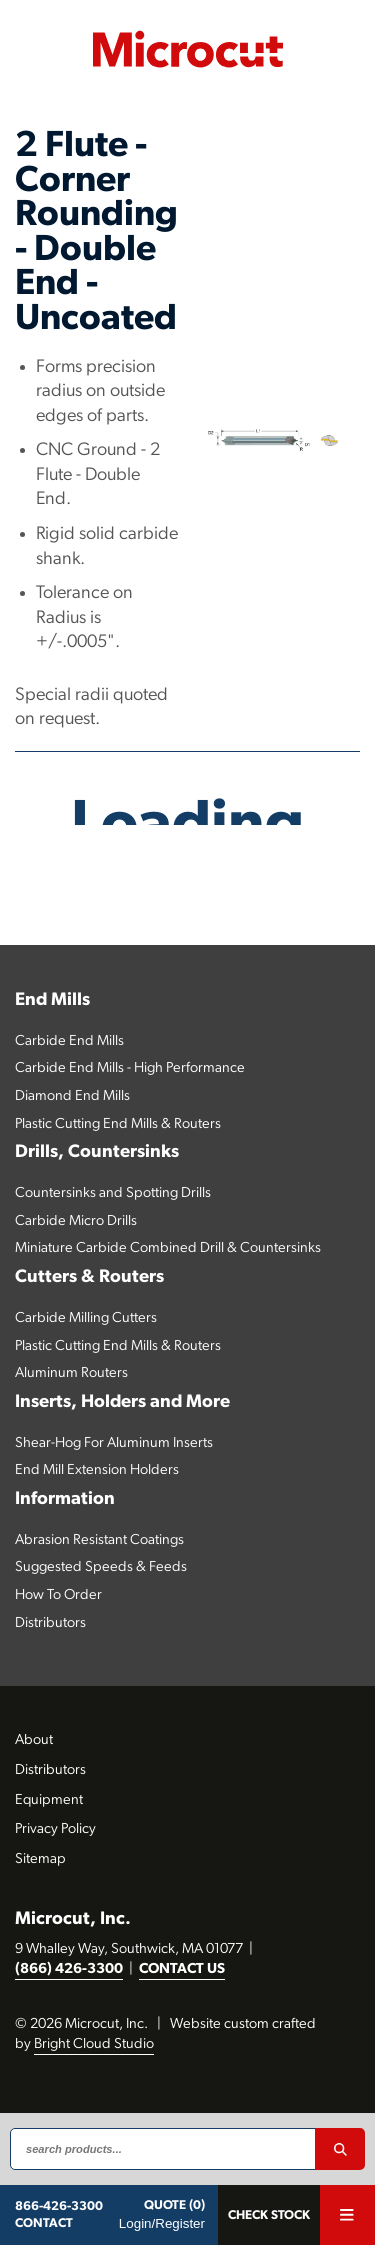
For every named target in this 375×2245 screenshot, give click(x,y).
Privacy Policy (55, 1829)
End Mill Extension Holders (97, 1470)
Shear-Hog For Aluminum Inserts (114, 1443)
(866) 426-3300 (69, 1969)
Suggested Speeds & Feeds (101, 1567)
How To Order (58, 1595)
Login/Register (162, 2223)
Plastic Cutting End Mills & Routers (118, 1124)
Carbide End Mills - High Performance (130, 1068)
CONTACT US (182, 1969)
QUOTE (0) (174, 2205)
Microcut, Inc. (73, 1919)
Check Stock (269, 2215)
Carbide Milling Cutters (86, 1318)
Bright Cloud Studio (94, 2044)
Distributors (50, 1623)
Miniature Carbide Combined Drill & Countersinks (168, 1248)
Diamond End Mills (72, 1096)
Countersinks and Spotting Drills (113, 1193)
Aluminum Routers (71, 1373)
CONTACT (44, 2223)
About (34, 1740)
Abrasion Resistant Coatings (99, 1540)
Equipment (49, 1800)
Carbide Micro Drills (76, 1221)
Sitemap (40, 1859)
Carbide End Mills (69, 1041)
